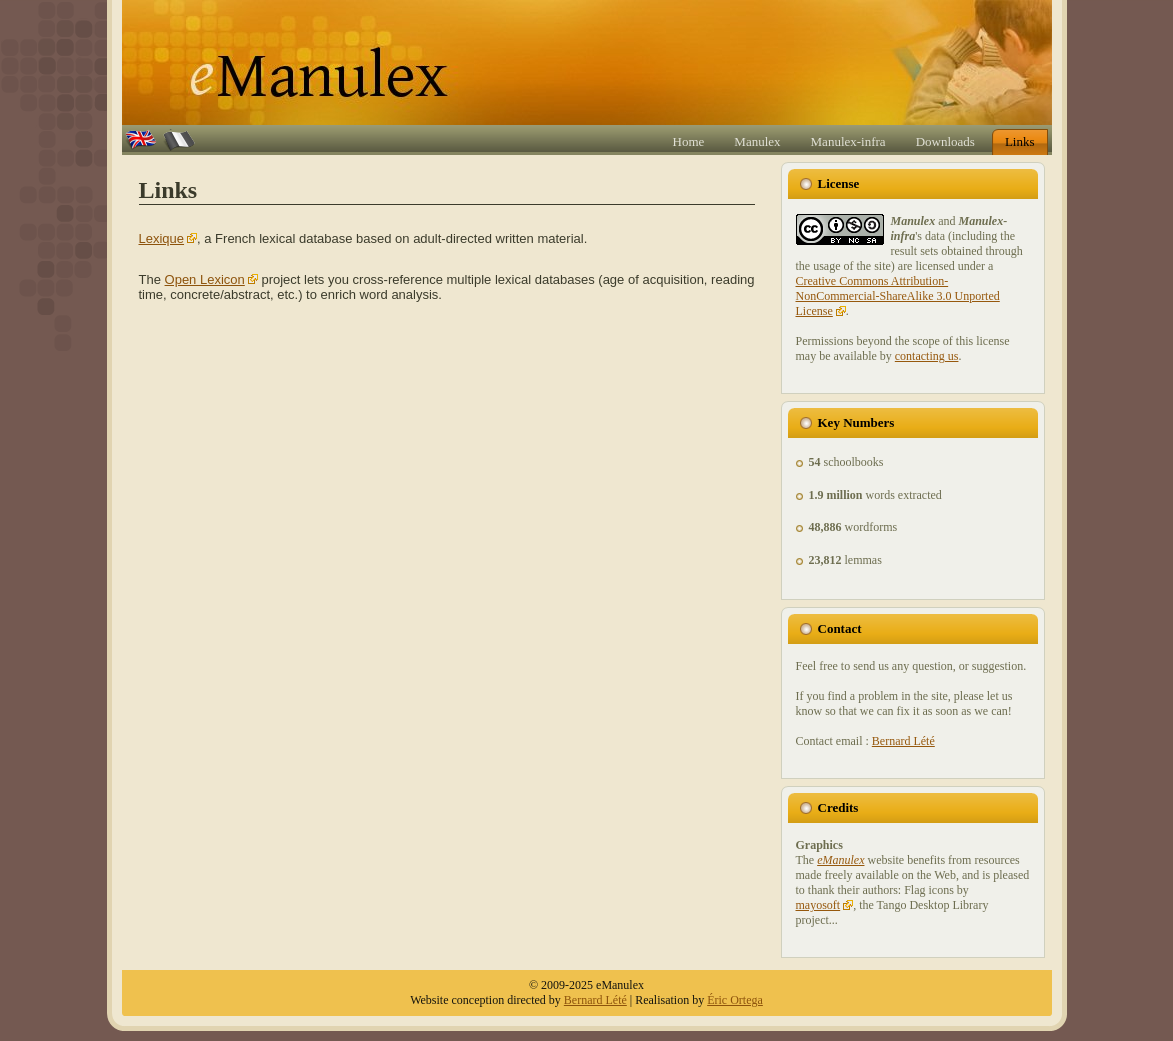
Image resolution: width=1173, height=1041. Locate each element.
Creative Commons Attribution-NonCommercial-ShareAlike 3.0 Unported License (898, 296)
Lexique (162, 238)
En (133, 139)
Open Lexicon (205, 279)
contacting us (927, 356)
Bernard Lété (903, 741)
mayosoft (818, 905)
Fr (169, 139)
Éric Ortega (735, 1000)
